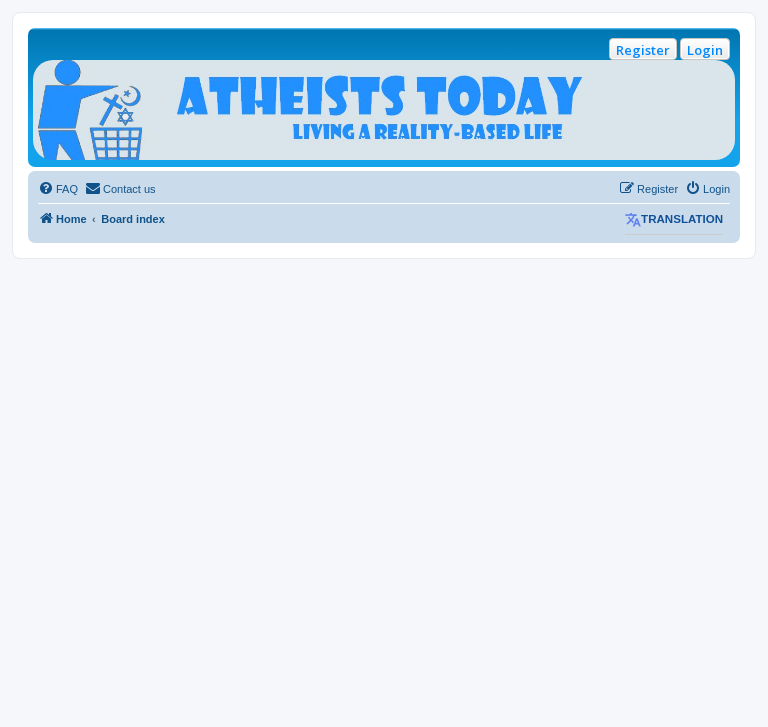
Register (643, 50)
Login (705, 50)
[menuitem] (58, 189)
